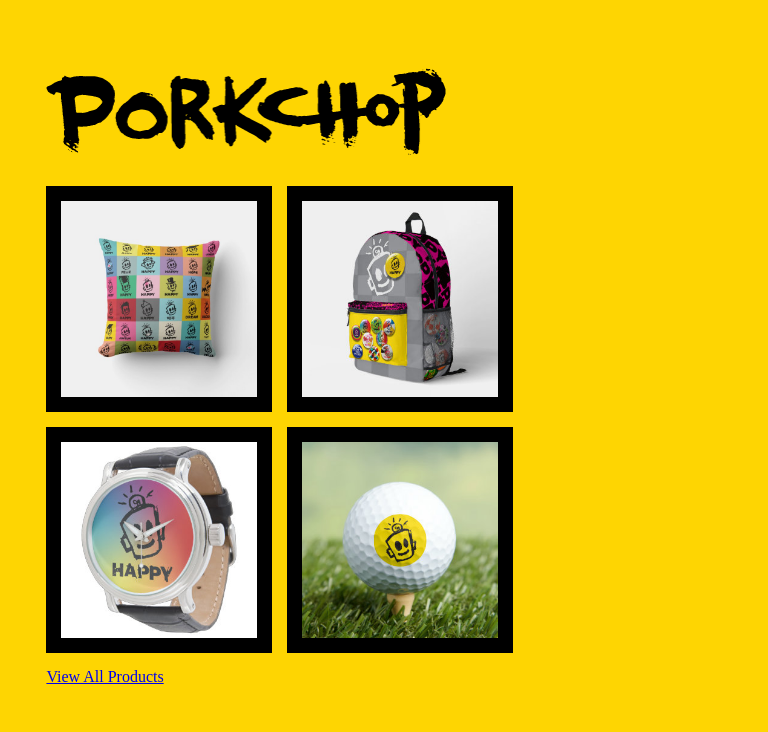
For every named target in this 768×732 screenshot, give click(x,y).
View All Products (104, 676)
